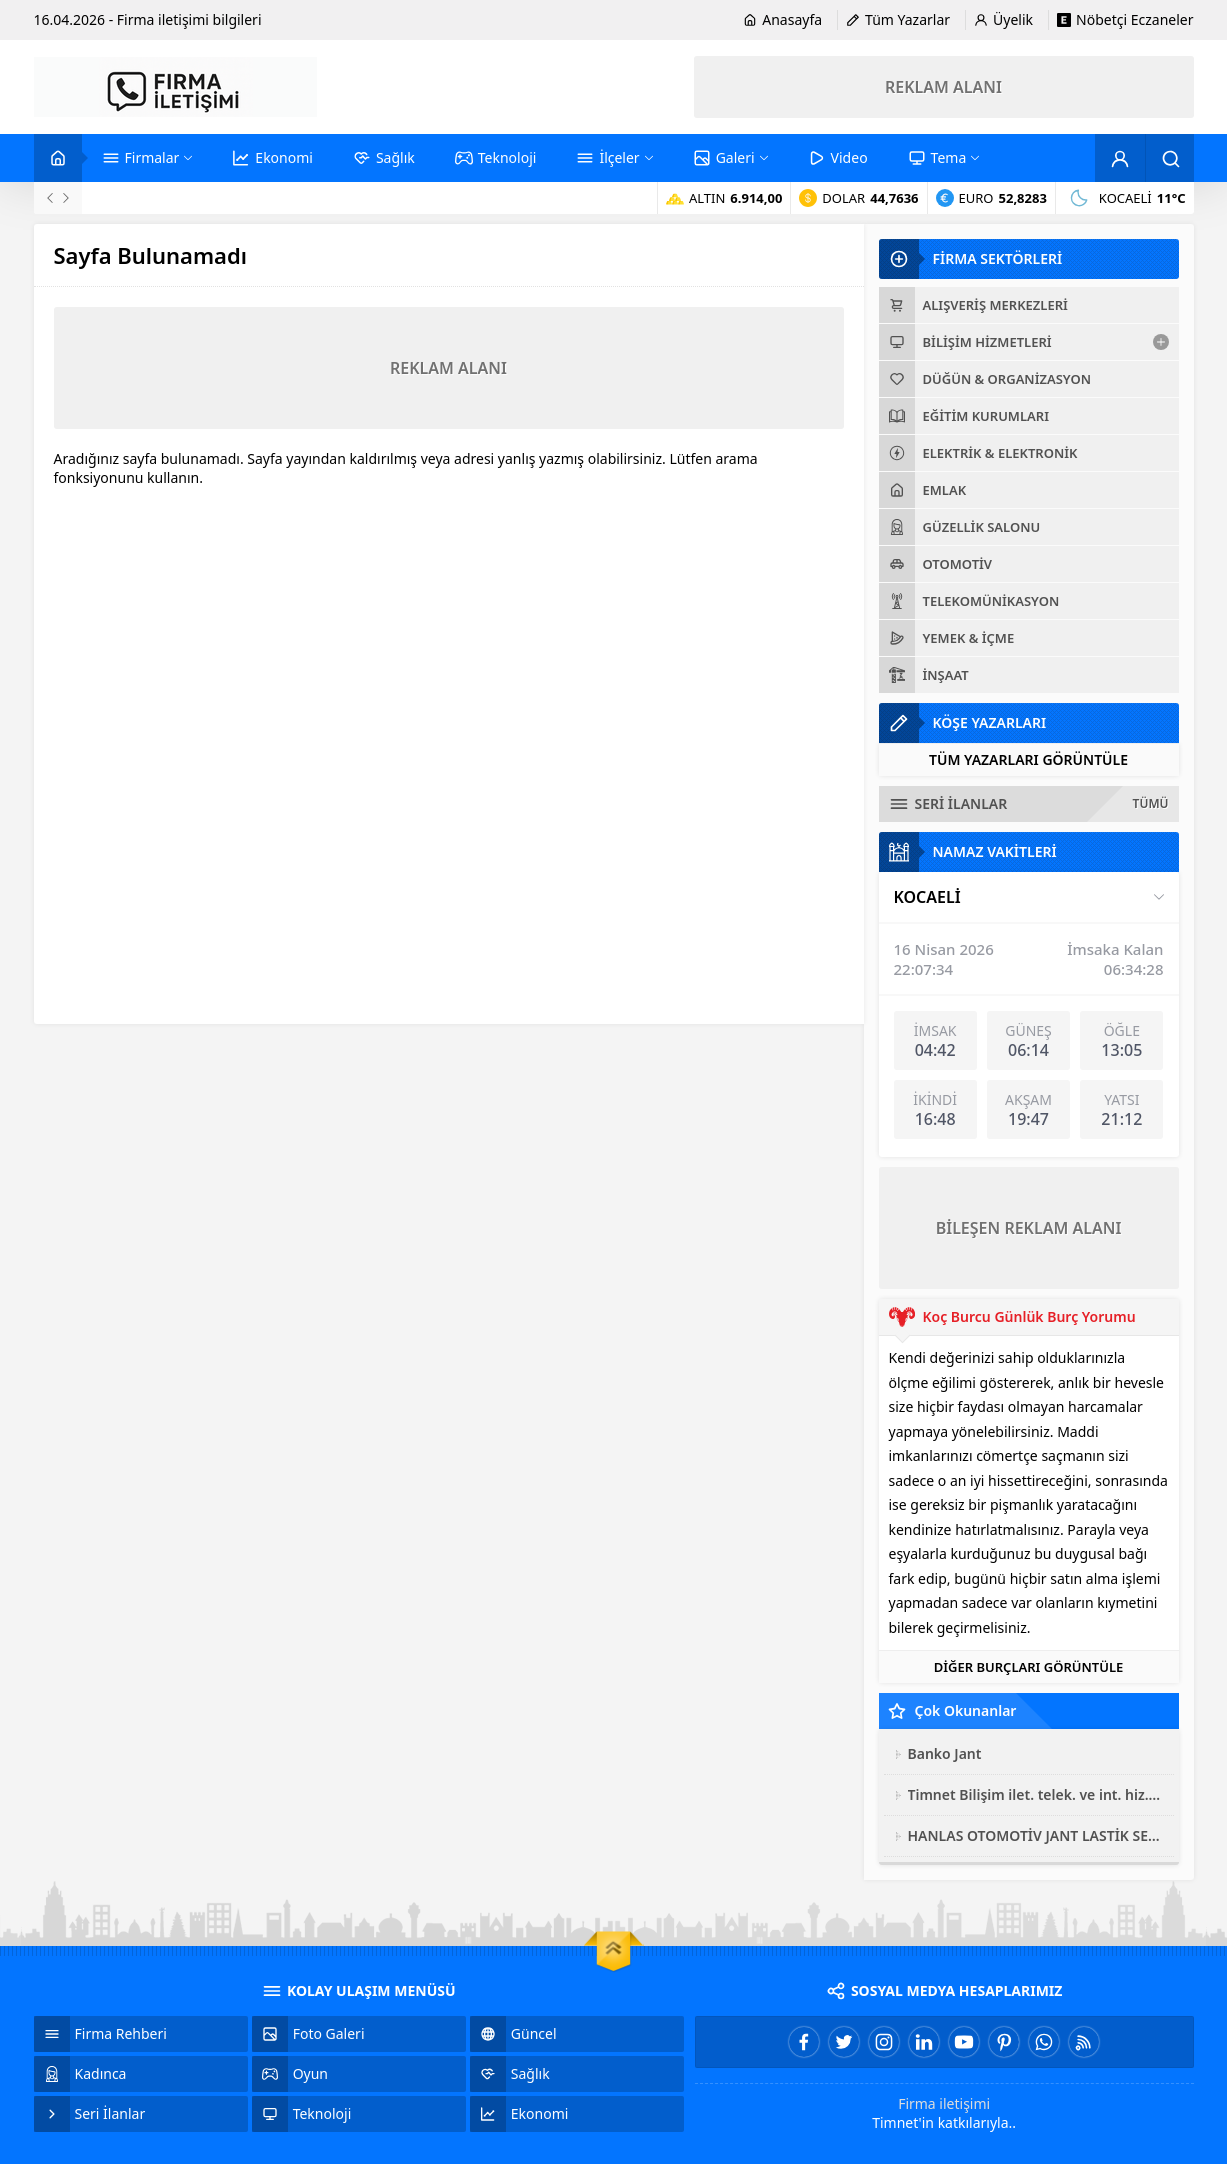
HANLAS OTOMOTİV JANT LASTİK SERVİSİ (1036, 1835)
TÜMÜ (1151, 803)
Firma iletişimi (944, 2103)
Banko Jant (945, 1753)
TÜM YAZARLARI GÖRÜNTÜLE (1028, 759)
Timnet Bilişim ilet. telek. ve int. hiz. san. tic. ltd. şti (1036, 1794)
